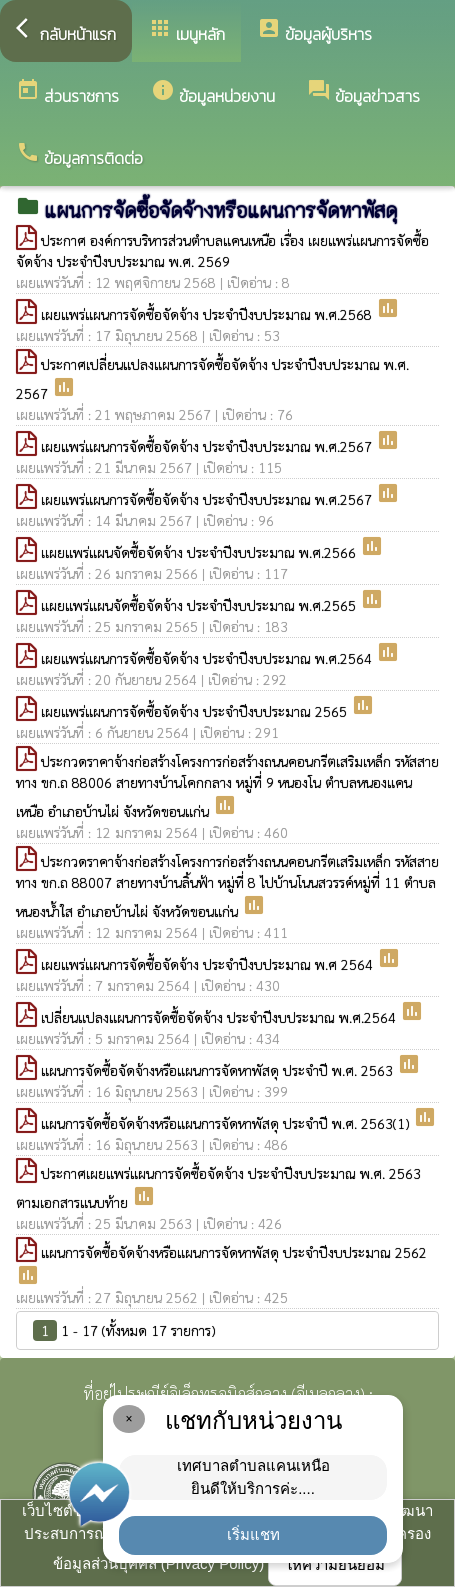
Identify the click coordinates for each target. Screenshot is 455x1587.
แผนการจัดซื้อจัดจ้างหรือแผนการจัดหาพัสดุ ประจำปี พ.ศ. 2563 (219, 1070)
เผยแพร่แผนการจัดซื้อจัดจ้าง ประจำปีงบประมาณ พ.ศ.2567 (208, 446)
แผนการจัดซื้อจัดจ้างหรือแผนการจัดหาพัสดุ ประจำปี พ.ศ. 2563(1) (227, 1123)
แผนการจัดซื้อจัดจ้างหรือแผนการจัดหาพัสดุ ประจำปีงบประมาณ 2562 (234, 1252)
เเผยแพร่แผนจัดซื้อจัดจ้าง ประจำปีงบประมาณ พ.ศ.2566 (200, 552)
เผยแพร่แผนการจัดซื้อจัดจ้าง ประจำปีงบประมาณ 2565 (196, 711)
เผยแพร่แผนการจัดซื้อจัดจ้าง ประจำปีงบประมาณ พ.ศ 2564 (209, 964)
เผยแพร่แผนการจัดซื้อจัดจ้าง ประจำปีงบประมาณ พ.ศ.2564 (208, 658)
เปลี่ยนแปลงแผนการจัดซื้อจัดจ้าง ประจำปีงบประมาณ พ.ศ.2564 (220, 1017)
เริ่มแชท (253, 1534)
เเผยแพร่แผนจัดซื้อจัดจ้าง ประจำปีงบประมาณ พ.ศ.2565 (200, 605)
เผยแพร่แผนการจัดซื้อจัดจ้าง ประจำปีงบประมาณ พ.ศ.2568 (208, 314)
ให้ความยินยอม (335, 1564)
